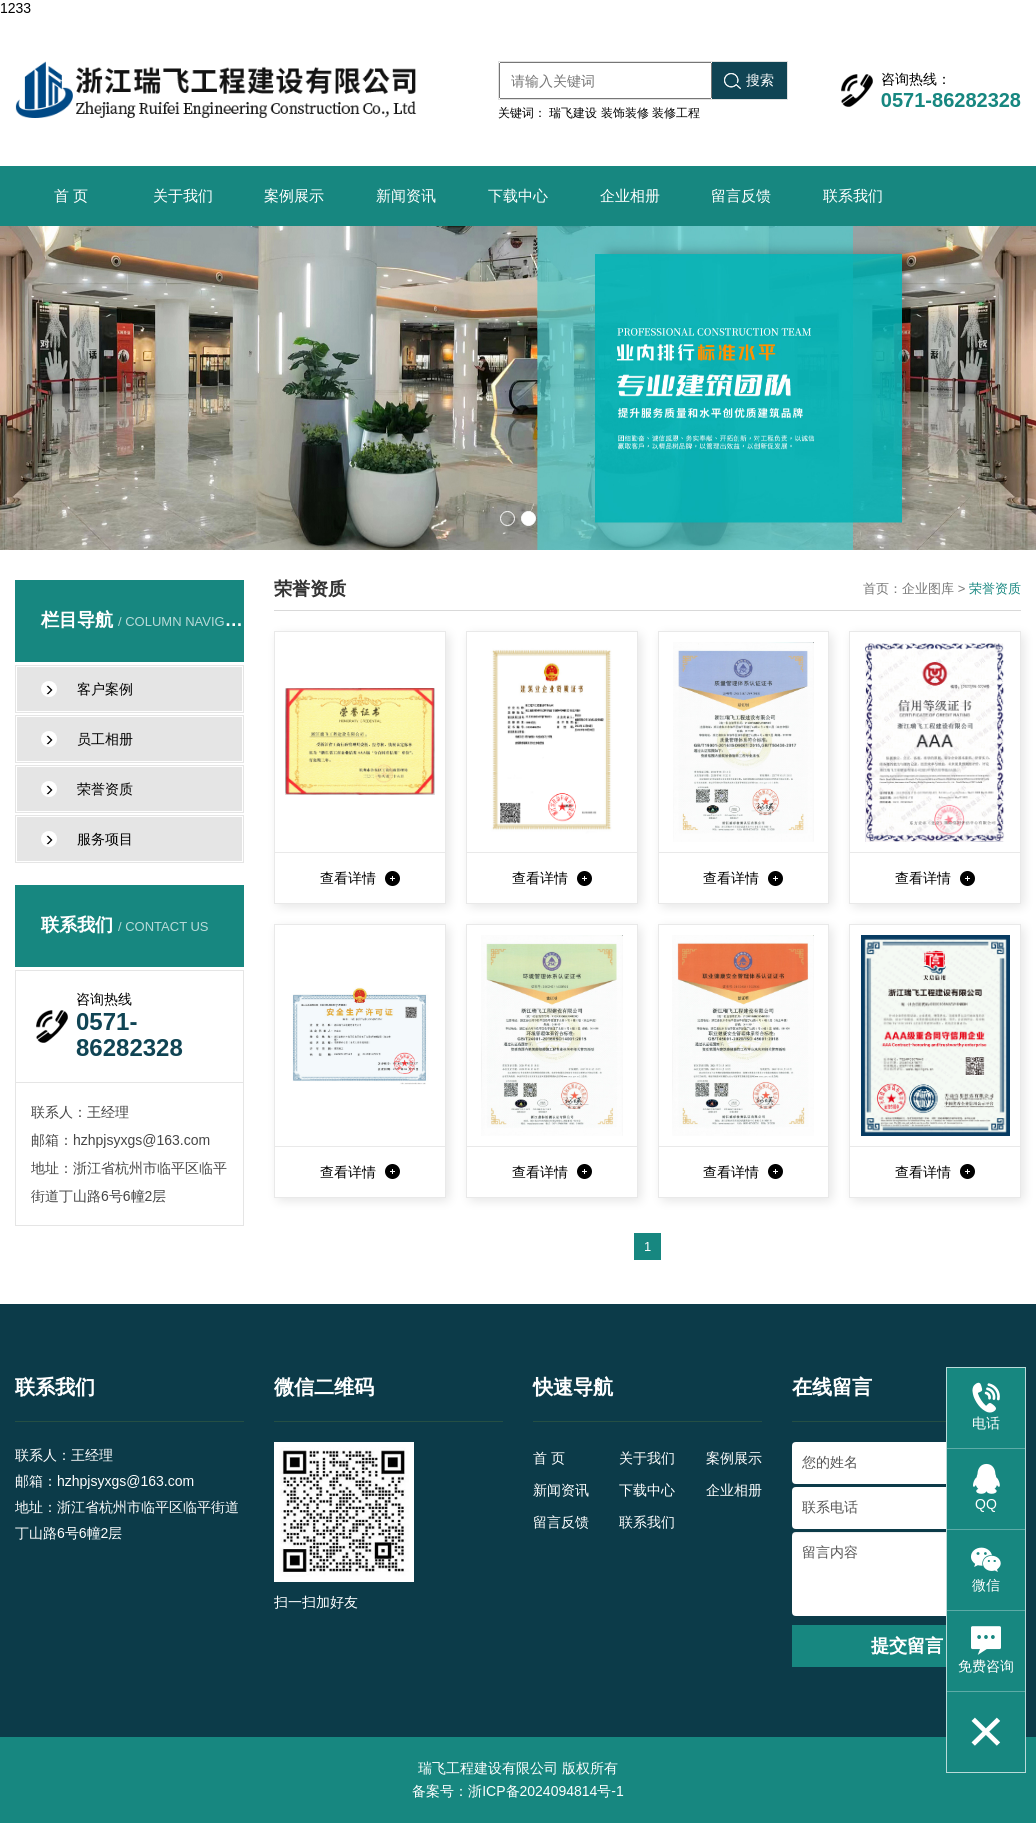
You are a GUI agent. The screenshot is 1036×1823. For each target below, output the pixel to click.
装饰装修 (625, 113)
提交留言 (907, 1646)
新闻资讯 (406, 195)
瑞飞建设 (573, 113)
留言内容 (906, 1574)
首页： (882, 588)
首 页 (71, 195)
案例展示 (294, 195)
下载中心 (518, 195)
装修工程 (676, 113)
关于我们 (183, 195)
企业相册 (630, 195)
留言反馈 (741, 195)
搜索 (749, 80)
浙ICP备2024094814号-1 (546, 1791)
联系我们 (853, 195)
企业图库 (928, 588)
